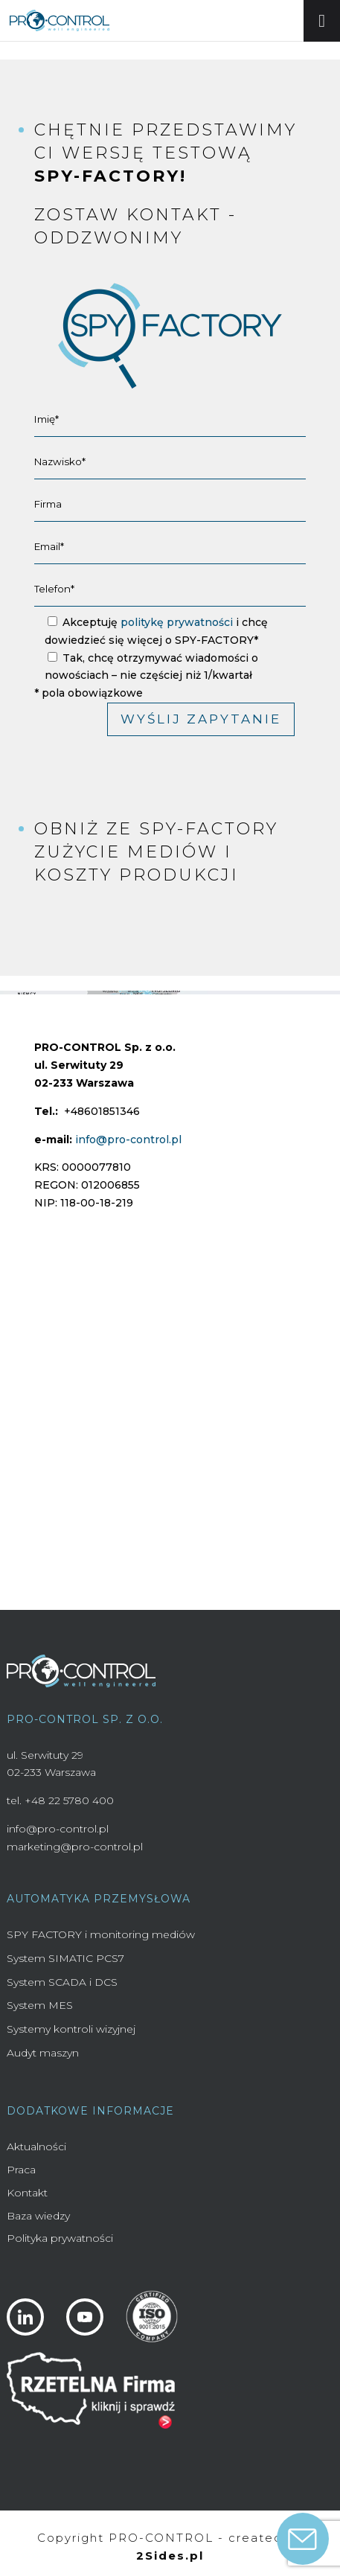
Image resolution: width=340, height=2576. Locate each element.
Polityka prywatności (60, 2238)
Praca (21, 2169)
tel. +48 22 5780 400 (60, 1800)
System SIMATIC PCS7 (65, 1958)
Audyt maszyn (43, 2052)
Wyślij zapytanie (201, 719)
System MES (40, 2005)
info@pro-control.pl (128, 1139)
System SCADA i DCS (62, 1982)
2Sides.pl (170, 2555)
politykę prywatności (177, 622)
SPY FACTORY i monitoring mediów (101, 1934)
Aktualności (36, 2146)
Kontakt (27, 2192)
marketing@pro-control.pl (75, 1846)
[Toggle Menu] (322, 21)
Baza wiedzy (38, 2215)
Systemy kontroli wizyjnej (71, 2029)
